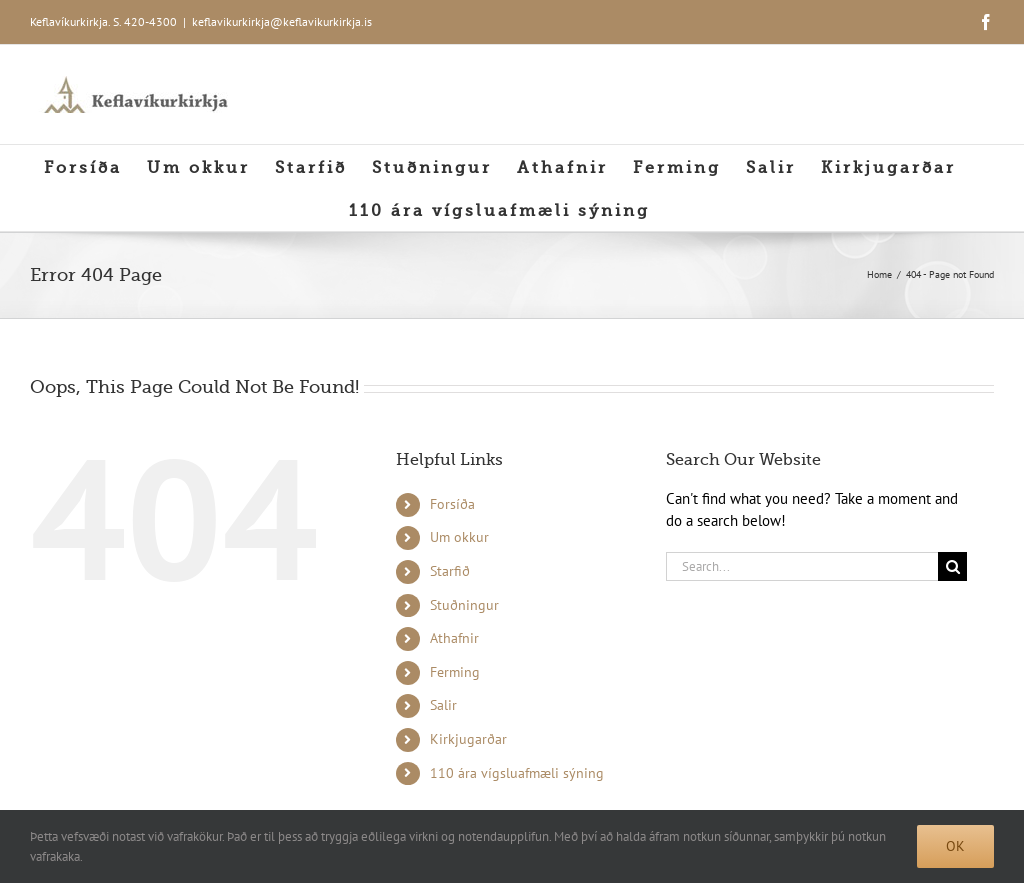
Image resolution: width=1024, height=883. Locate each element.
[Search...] (802, 566)
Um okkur (459, 537)
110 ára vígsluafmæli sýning (517, 773)
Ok (955, 846)
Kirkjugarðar (468, 739)
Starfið (450, 571)
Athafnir (454, 638)
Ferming (455, 672)
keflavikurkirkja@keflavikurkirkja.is (282, 21)
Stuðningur (464, 605)
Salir (443, 705)
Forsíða (452, 504)
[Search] (952, 566)
